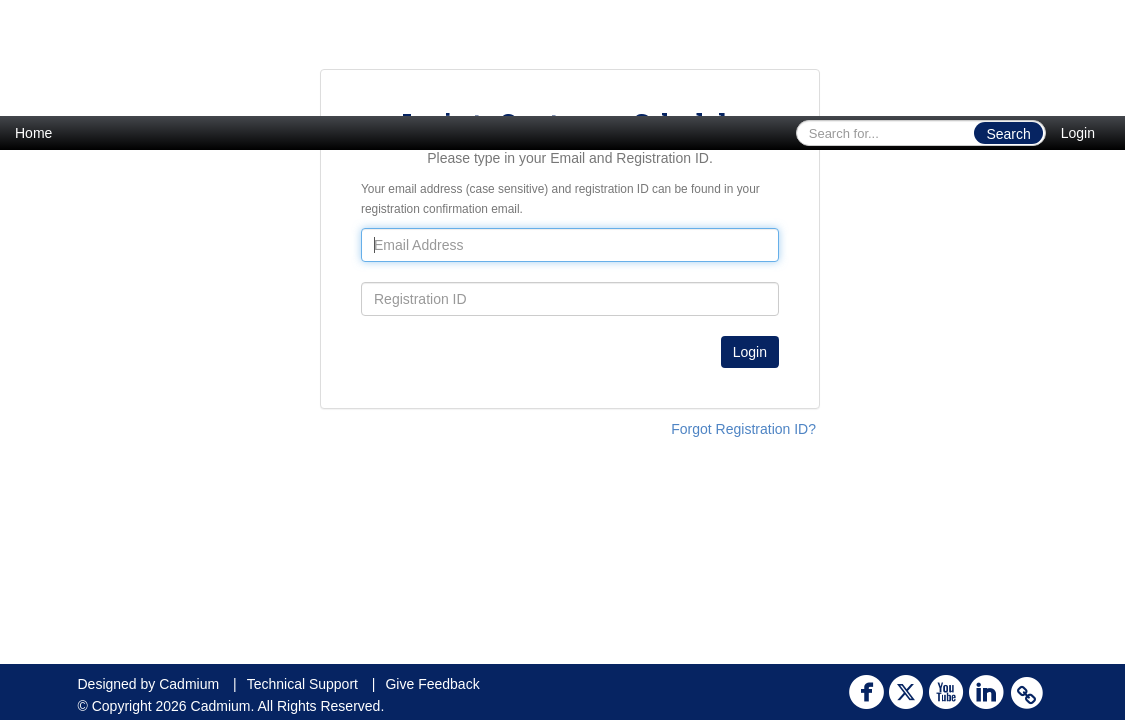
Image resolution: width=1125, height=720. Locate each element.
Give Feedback (432, 684)
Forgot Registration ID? (743, 429)
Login (1078, 133)
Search (1008, 134)
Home (33, 133)
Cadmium (189, 684)
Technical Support (302, 684)
